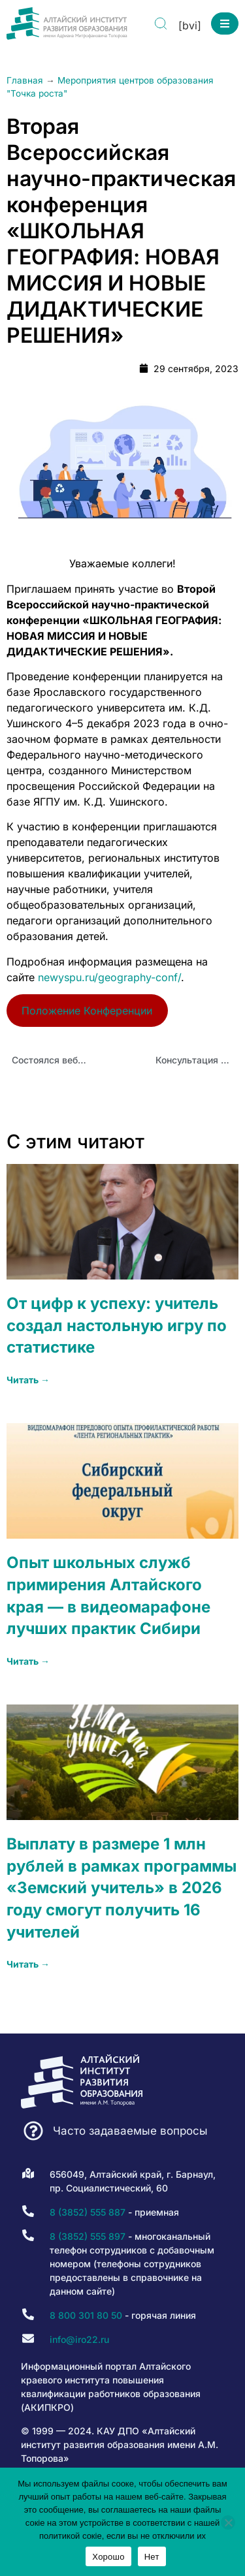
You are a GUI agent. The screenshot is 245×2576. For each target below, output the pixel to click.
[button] (224, 23)
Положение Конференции (87, 1010)
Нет (151, 2557)
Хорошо (108, 2557)
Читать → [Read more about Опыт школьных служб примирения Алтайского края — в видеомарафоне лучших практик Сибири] (28, 1661)
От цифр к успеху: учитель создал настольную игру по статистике (117, 1325)
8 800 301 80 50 (86, 2315)
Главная (25, 80)
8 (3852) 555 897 (87, 2236)
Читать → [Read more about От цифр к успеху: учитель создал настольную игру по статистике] (28, 1379)
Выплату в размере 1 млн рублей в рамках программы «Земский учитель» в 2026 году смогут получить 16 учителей (122, 1887)
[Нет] (228, 2522)
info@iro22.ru (79, 2339)
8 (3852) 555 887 (87, 2212)
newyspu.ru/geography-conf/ (109, 977)
